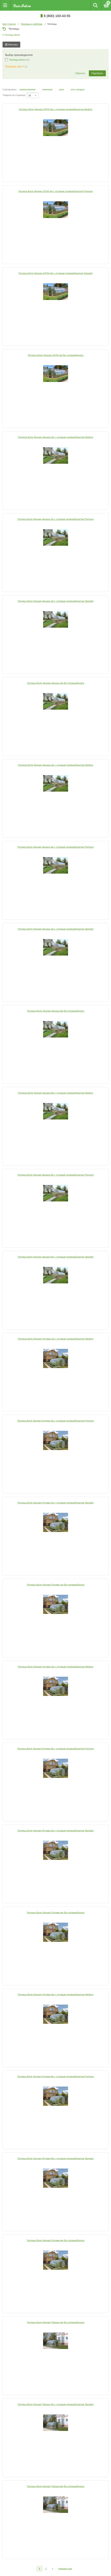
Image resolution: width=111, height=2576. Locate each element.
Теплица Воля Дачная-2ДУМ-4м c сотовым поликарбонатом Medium (55, 109)
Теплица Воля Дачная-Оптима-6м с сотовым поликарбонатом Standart (55, 2158)
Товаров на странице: (14, 95)
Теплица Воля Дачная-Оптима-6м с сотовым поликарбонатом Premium (55, 2076)
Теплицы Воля (11, 35)
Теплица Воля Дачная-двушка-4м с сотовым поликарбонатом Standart (55, 929)
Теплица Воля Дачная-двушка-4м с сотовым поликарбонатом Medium (55, 765)
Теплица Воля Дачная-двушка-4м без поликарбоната (55, 683)
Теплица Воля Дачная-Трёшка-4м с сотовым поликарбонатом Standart (55, 2404)
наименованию (27, 89)
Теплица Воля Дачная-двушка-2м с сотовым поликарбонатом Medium (55, 437)
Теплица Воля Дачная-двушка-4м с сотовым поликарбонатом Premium (55, 847)
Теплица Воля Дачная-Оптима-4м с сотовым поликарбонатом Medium (55, 1666)
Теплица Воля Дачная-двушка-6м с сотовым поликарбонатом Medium (55, 1093)
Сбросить (80, 73)
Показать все (14, 66)
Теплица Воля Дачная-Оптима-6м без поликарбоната (55, 2240)
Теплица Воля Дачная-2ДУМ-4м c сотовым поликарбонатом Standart (55, 273)
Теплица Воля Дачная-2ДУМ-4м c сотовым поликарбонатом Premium (55, 191)
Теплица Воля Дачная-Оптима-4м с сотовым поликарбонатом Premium (55, 1748)
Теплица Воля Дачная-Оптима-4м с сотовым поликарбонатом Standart (55, 1830)
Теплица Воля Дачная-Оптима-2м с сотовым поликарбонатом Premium (55, 1420)
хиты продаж (77, 89)
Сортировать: (9, 89)
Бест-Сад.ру (9, 24)
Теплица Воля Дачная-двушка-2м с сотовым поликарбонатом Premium (55, 519)
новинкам (47, 89)
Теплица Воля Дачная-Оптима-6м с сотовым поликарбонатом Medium (55, 1994)
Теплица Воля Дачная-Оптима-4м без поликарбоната (55, 1912)
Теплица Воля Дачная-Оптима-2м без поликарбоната (55, 1584)
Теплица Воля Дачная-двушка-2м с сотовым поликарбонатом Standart (55, 601)
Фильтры (11, 44)
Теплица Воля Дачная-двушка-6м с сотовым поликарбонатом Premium (55, 1175)
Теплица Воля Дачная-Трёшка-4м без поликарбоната (55, 2322)
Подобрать (97, 73)
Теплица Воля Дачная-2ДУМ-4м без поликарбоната (55, 355)
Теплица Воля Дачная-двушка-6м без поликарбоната (55, 1011)
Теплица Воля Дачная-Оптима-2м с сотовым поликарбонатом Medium (55, 1338)
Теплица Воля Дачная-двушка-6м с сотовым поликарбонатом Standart (55, 1257)
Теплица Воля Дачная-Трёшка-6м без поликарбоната (55, 2486)
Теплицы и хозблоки (31, 24)
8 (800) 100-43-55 (55, 16)
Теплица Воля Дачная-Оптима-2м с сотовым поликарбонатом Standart (55, 1502)
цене (62, 89)
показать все (65, 2568)
